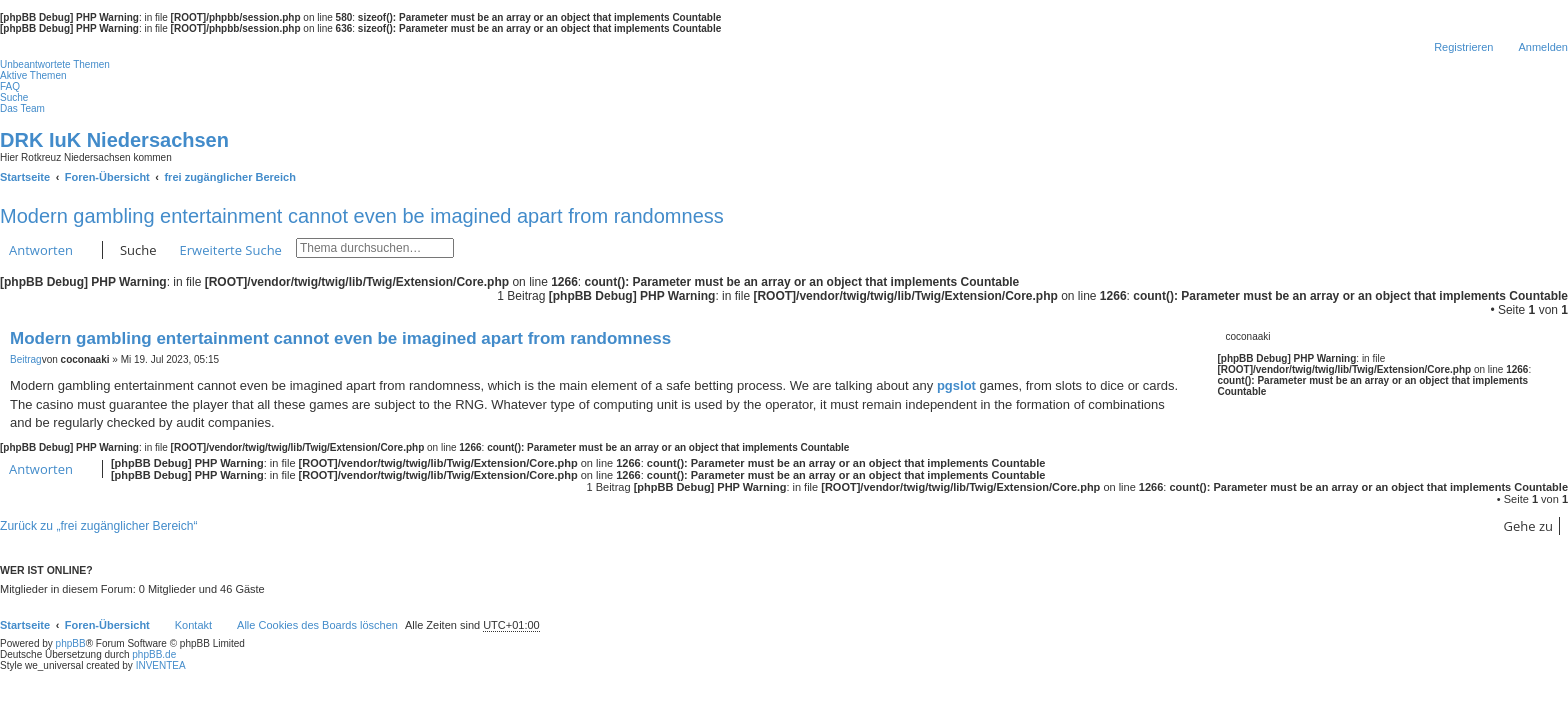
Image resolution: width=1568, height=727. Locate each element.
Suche (138, 250)
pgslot (956, 385)
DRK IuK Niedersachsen (114, 140)
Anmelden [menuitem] (1543, 47)
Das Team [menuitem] (22, 108)
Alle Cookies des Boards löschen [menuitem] (317, 625)
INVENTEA (161, 665)
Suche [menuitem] (14, 97)
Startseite (25, 625)
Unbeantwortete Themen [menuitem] (55, 64)
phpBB (71, 643)
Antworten (41, 250)
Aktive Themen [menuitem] (33, 75)
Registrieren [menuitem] (1463, 47)
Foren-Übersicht (107, 625)
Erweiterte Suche (231, 250)
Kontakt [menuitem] (193, 625)
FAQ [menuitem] (10, 86)
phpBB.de (154, 654)
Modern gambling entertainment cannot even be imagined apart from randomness (362, 216)
